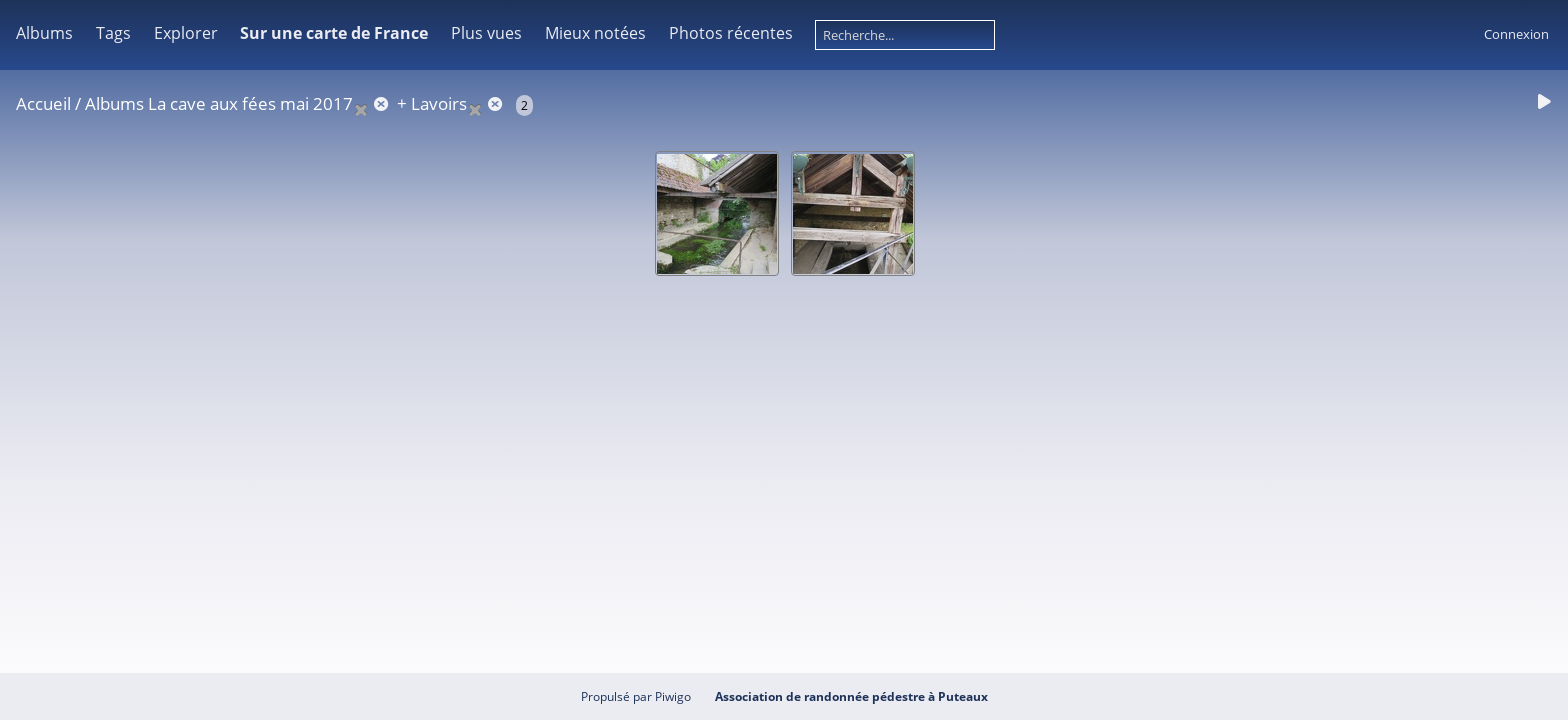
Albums (44, 33)
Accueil (43, 103)
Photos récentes (731, 33)
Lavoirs (439, 103)
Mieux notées (595, 33)
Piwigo (673, 696)
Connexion (1516, 34)
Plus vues (486, 33)
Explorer (186, 33)
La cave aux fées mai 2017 (250, 103)
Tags (113, 33)
